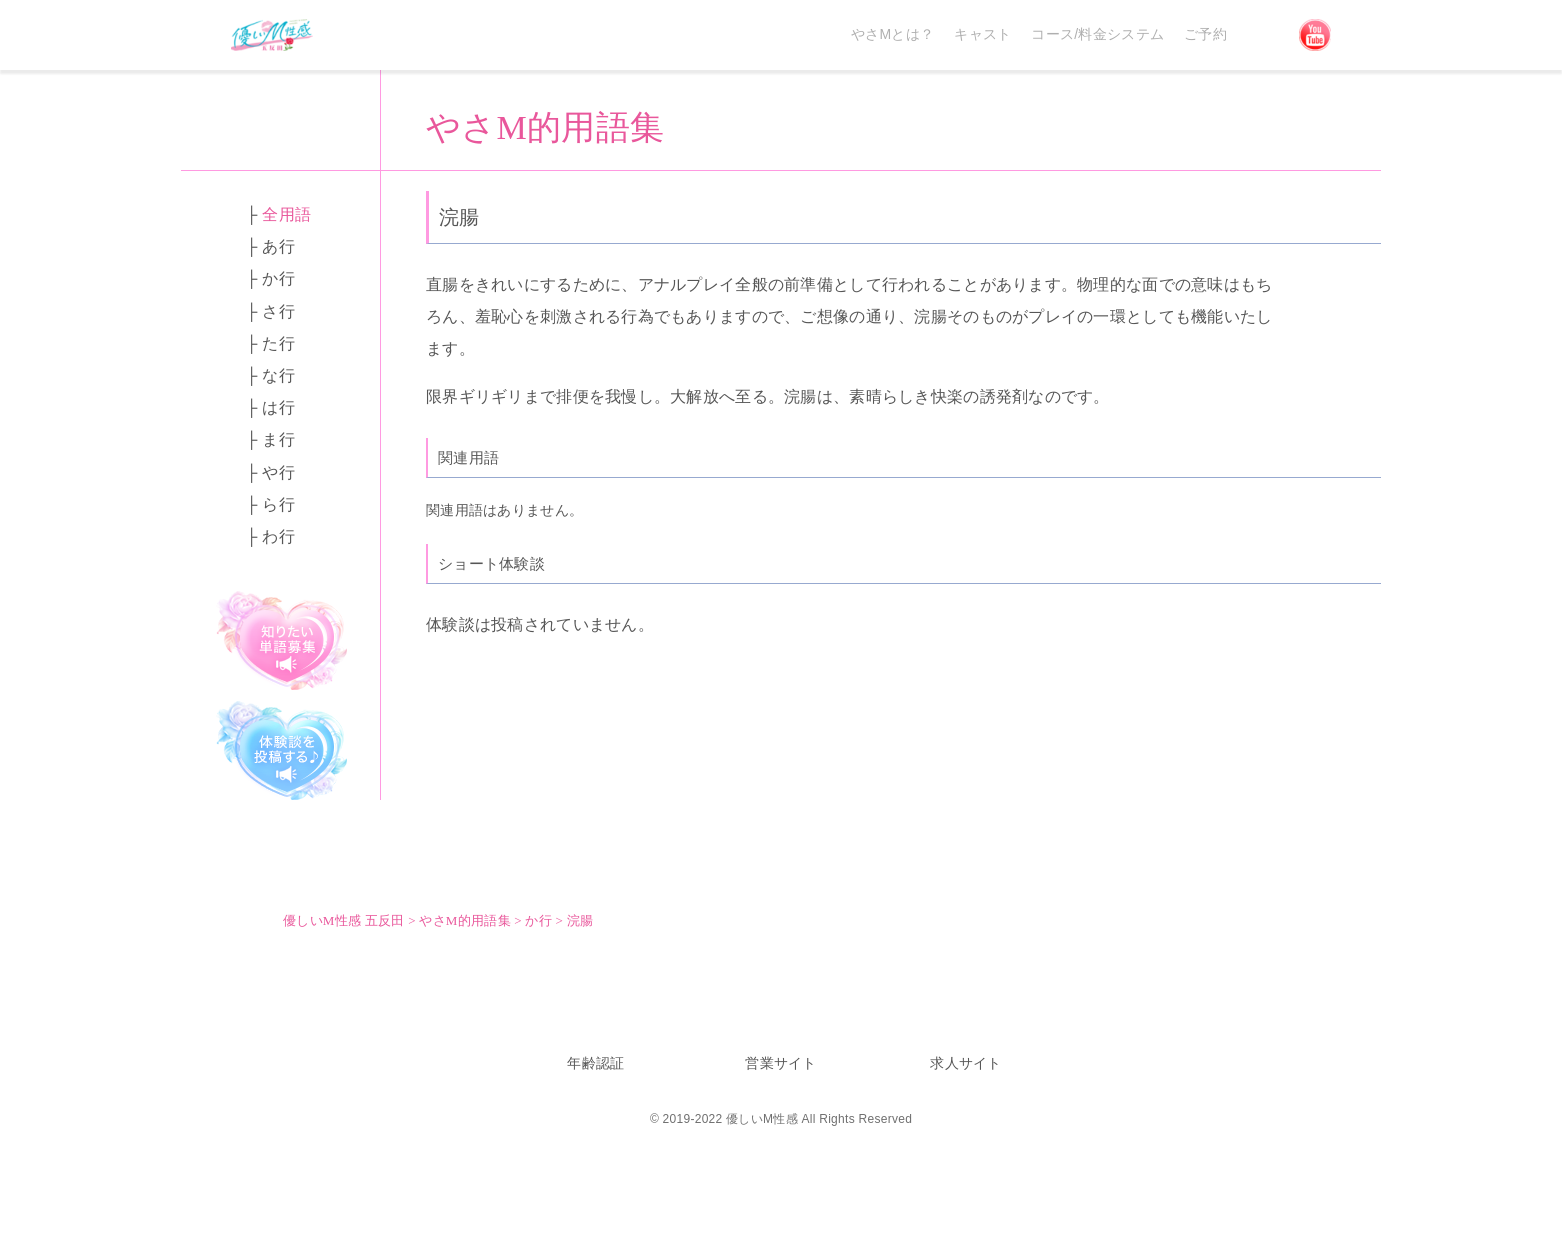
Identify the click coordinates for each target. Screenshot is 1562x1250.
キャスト (982, 34)
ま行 (278, 439)
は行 (278, 407)
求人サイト (965, 1063)
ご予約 (1205, 34)
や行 (278, 472)
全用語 (286, 214)
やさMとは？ (892, 34)
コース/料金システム (1097, 34)
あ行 (278, 246)
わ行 (278, 536)
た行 (278, 343)
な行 (278, 375)
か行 (278, 278)
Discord (1263, 35)
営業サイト (780, 1063)
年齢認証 (595, 1063)
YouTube (1315, 35)
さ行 (278, 311)
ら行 (278, 504)
